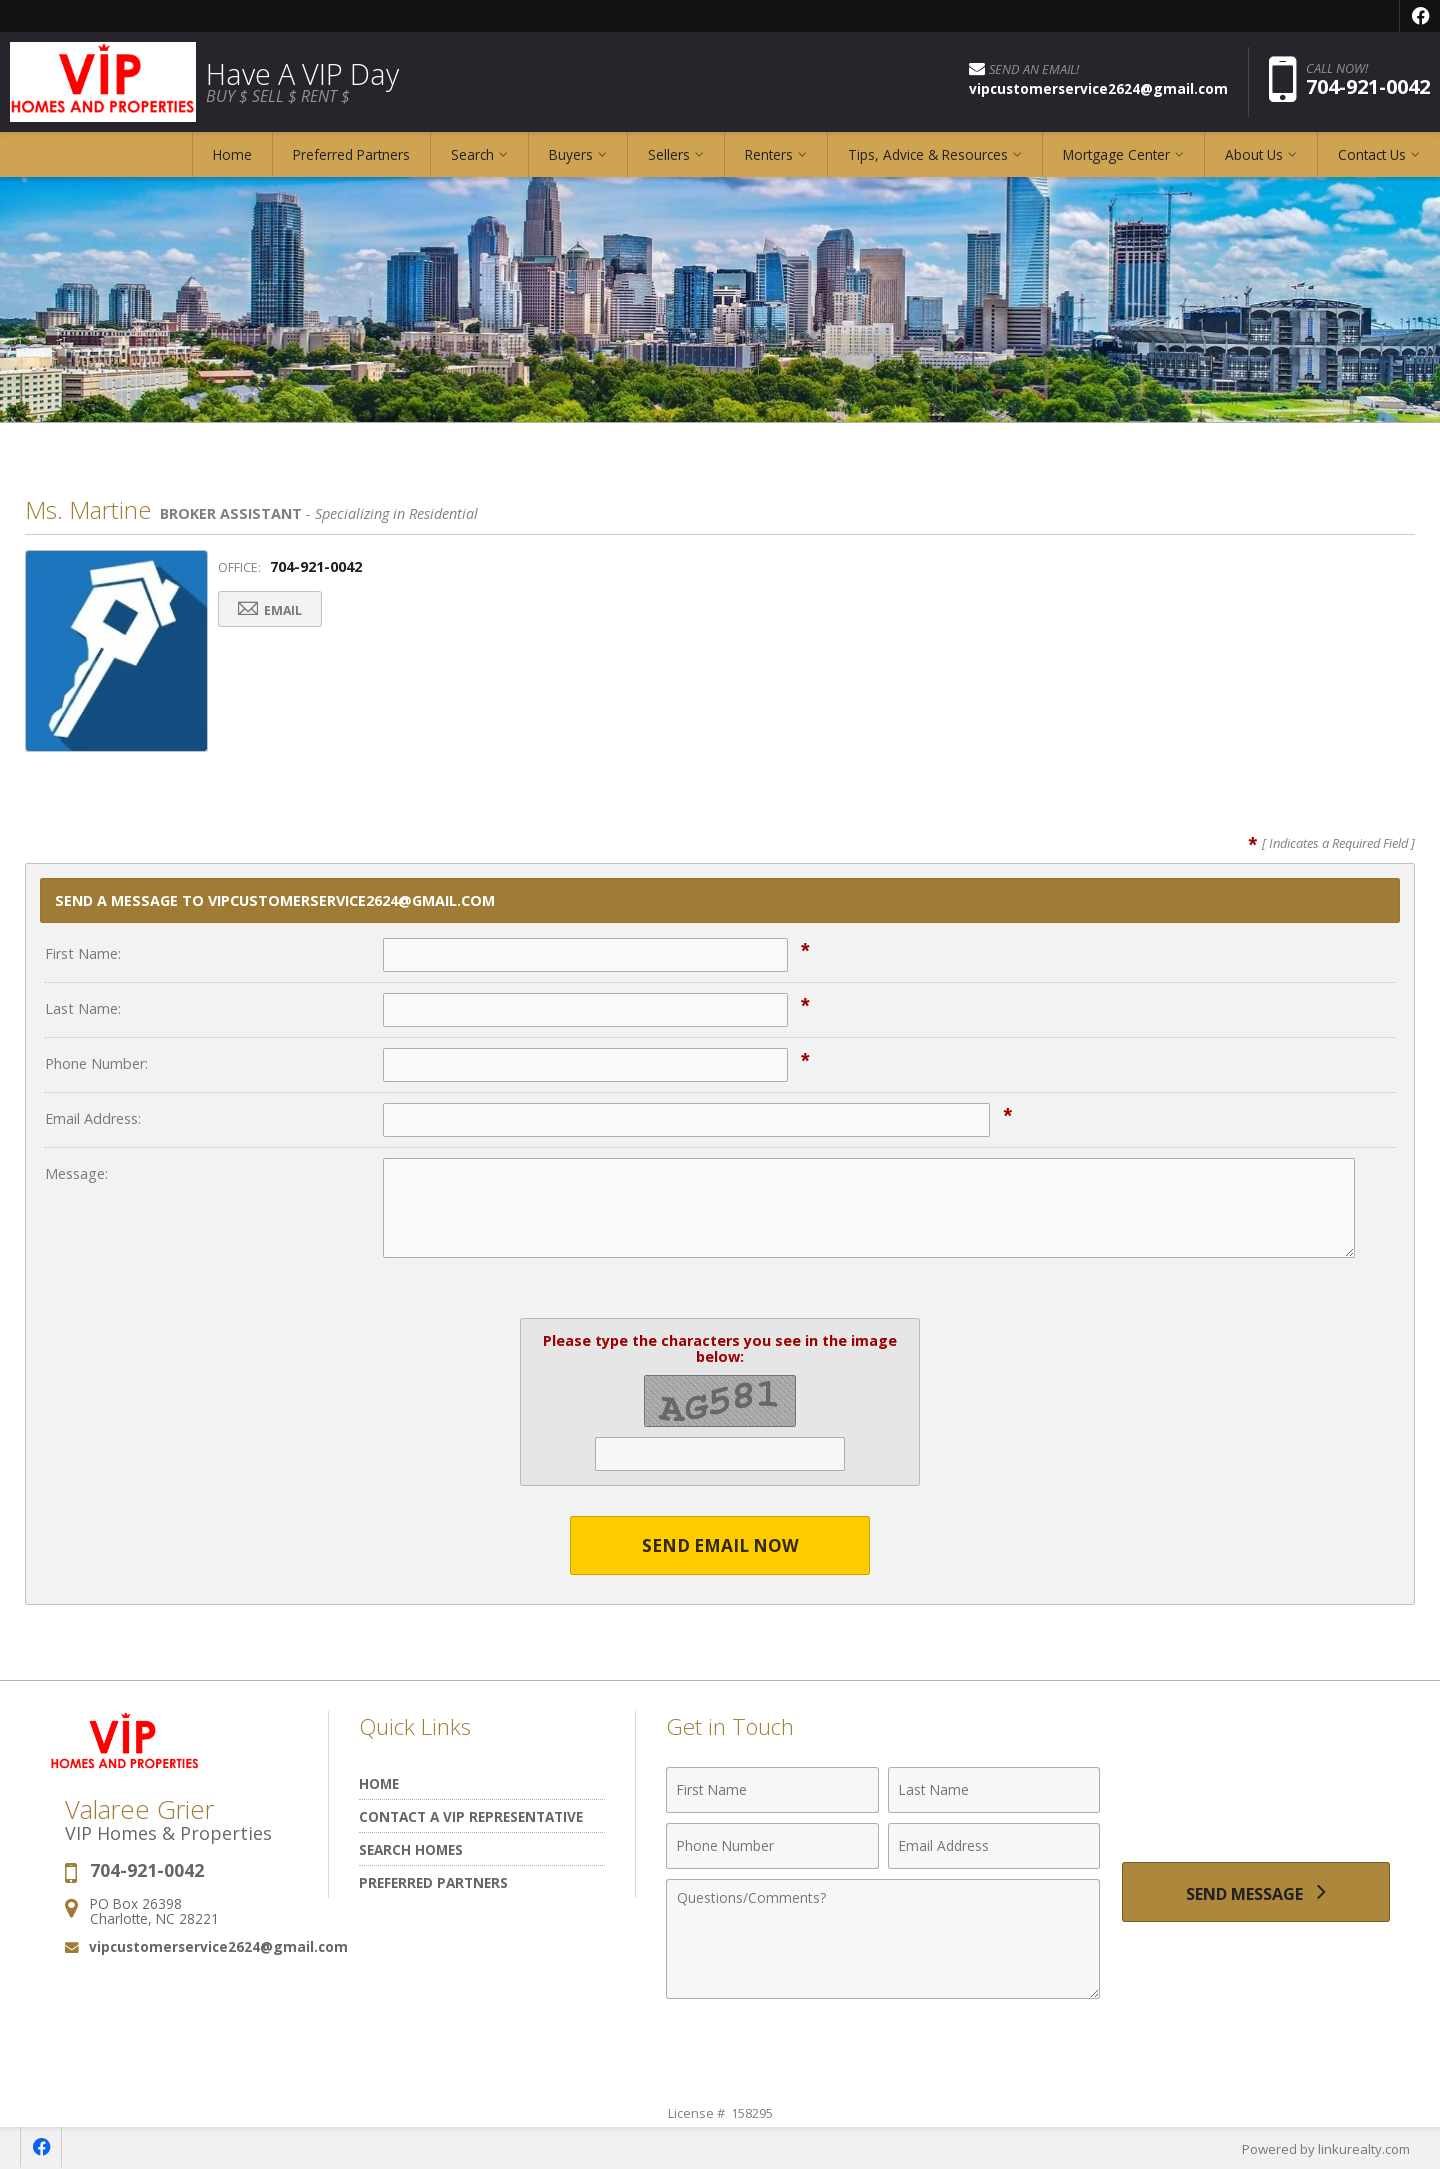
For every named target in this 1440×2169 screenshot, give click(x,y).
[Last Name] (994, 1790)
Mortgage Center (1116, 154)
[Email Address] (994, 1846)
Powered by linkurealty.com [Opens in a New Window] (1326, 2149)
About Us (1254, 154)
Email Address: (93, 1118)
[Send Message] (1256, 1892)
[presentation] (1256, 1801)
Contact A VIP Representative (471, 1816)
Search (472, 154)
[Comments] (883, 1939)
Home (232, 154)
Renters (769, 154)
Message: (76, 1173)
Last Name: (83, 1008)
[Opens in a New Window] (1420, 16)
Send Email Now (720, 1545)
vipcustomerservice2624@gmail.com (218, 1946)
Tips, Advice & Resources (928, 154)
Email (270, 609)
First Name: (83, 953)
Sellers (669, 154)
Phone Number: (96, 1063)
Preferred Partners (351, 154)
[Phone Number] (772, 1846)
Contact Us (1372, 154)
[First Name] (772, 1790)
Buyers (571, 154)
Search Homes (411, 1849)
